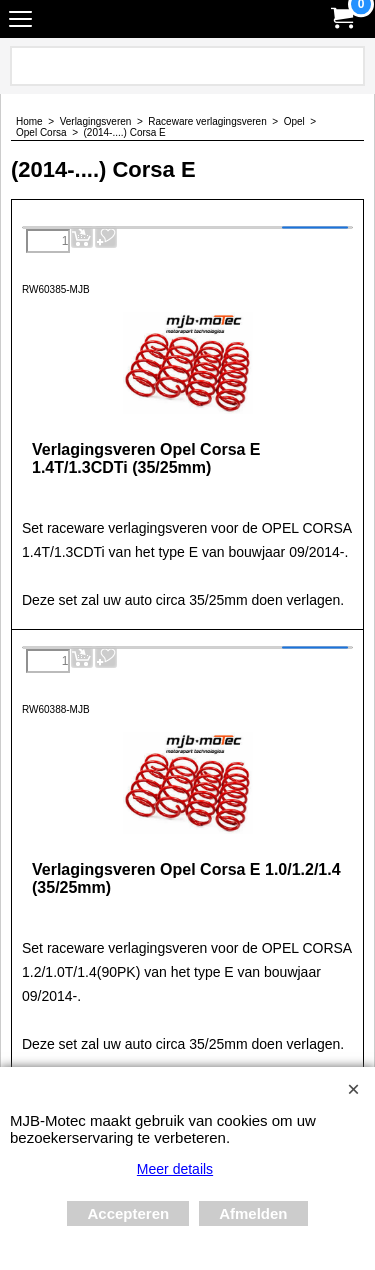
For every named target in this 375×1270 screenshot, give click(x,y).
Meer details (175, 1169)
